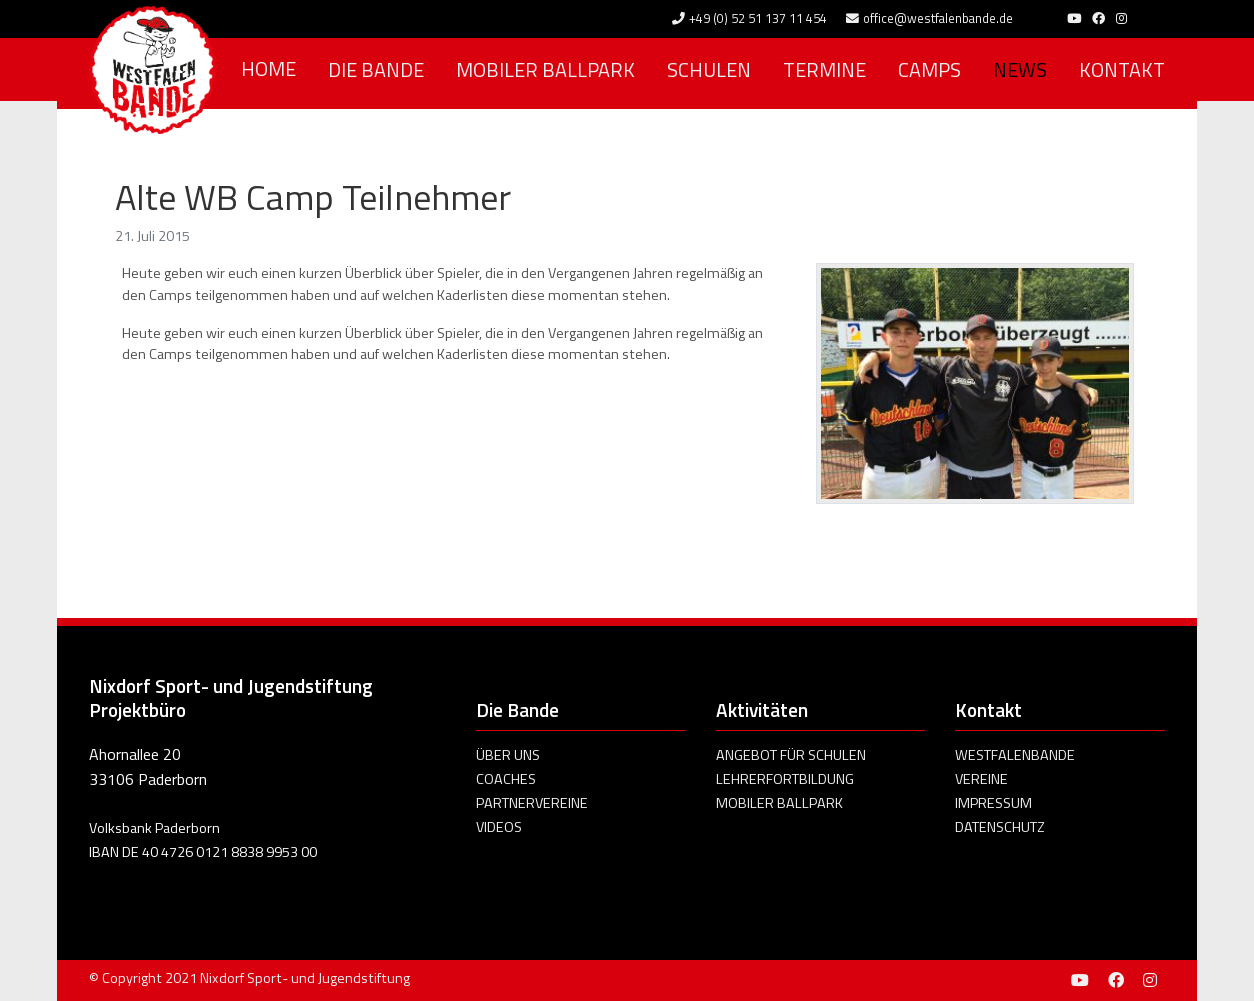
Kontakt (1122, 69)
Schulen (709, 69)
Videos (499, 827)
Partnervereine (532, 803)
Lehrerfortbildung (785, 779)
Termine (824, 69)
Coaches (506, 779)
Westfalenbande (1015, 755)
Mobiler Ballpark (545, 69)
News (1020, 69)
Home (268, 68)
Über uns (508, 755)
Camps (929, 69)
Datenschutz (1000, 827)
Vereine (981, 779)
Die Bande (376, 69)
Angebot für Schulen (791, 755)
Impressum (993, 803)
